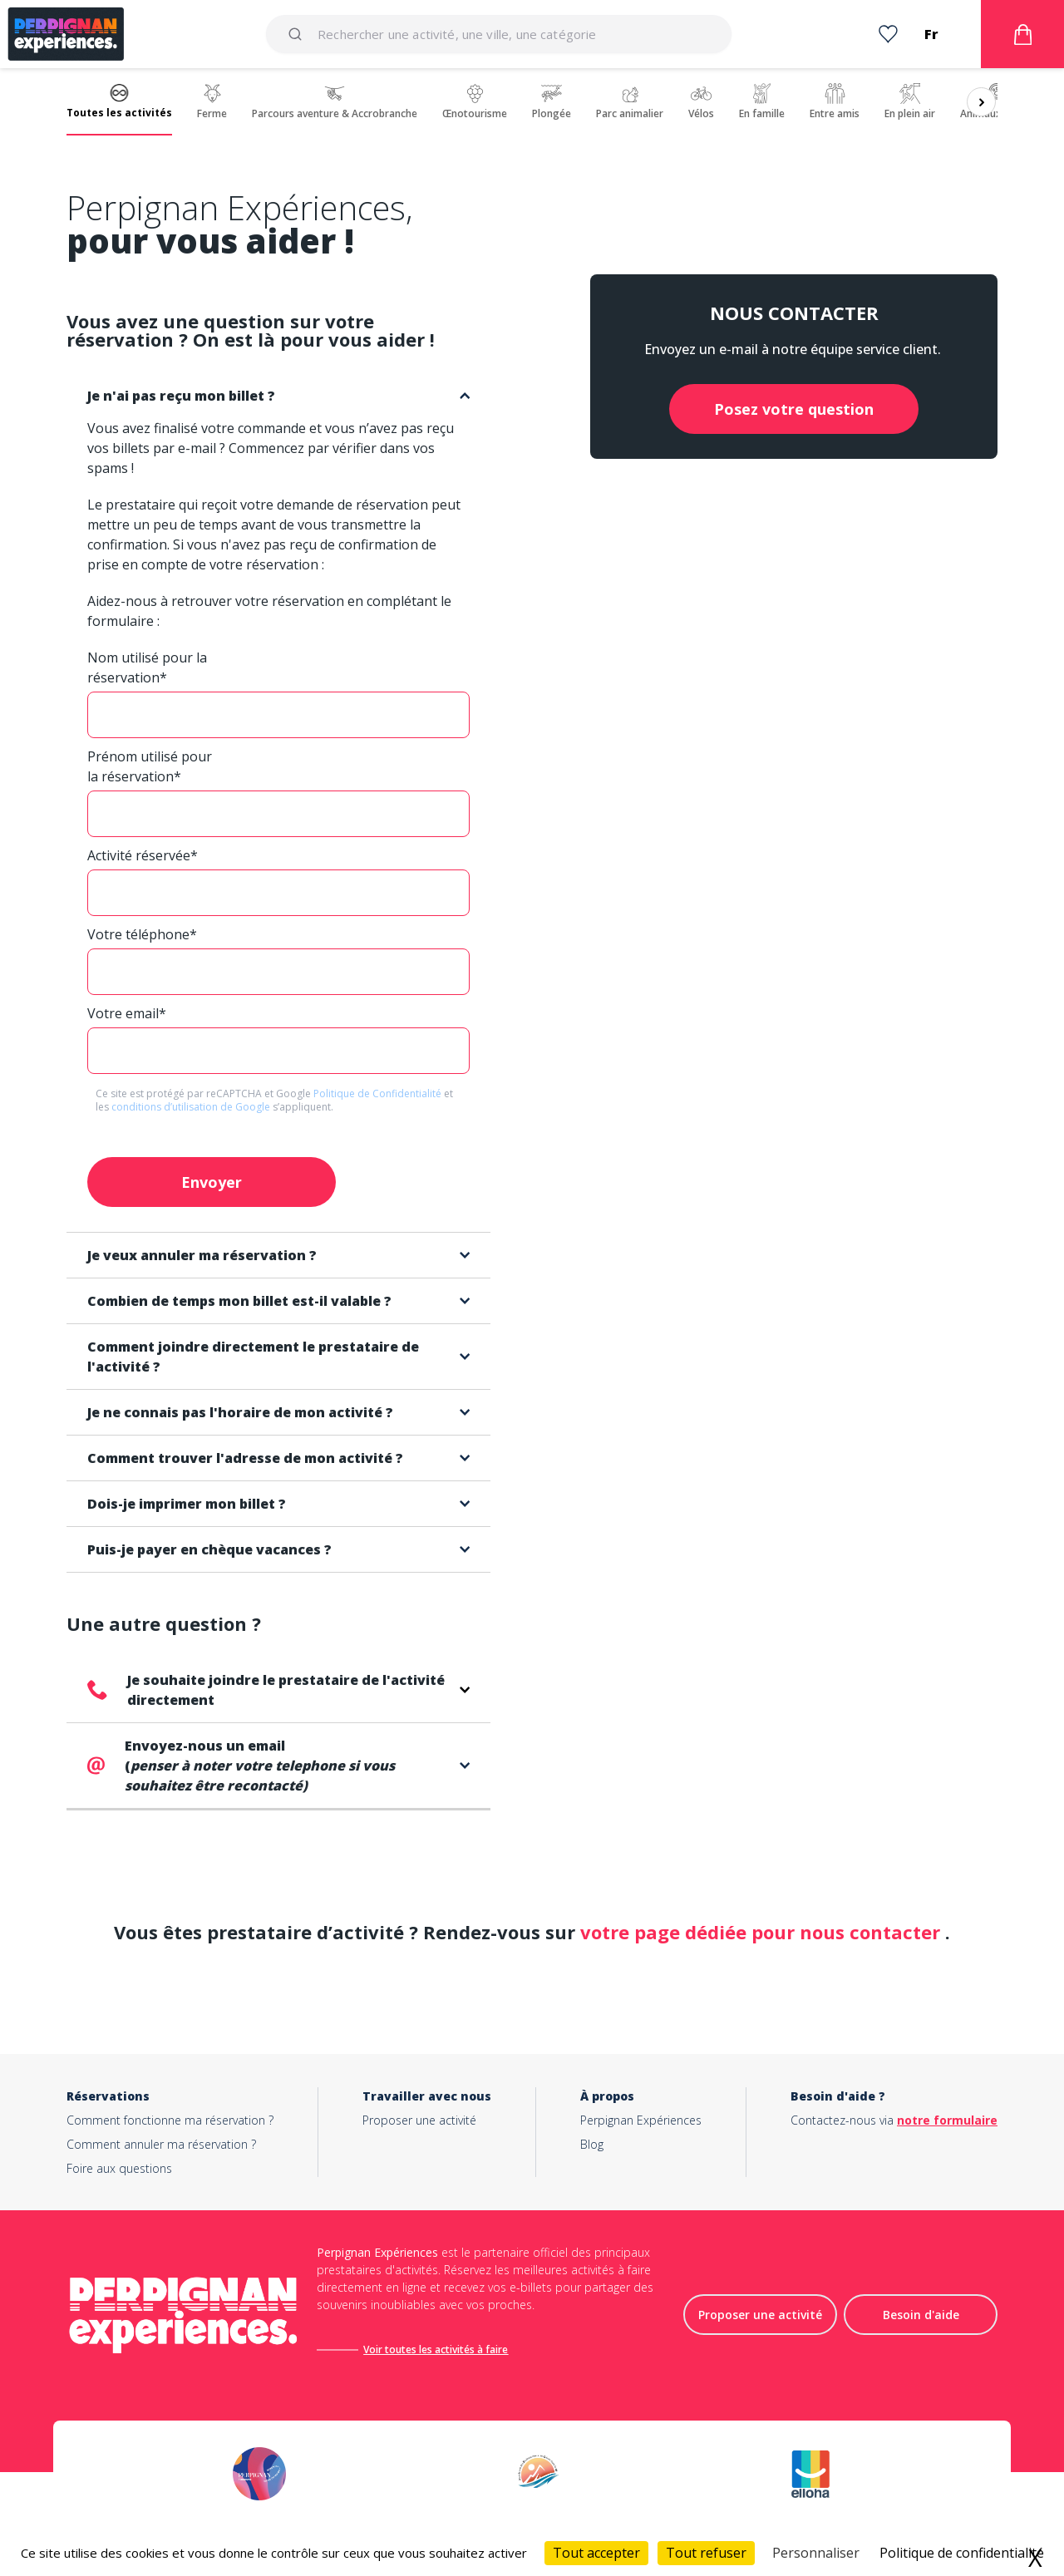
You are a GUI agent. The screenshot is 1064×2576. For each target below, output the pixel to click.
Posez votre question (794, 409)
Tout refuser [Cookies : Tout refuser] (706, 2553)
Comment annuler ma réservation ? (161, 2144)
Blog (591, 2144)
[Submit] (298, 34)
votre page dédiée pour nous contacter (762, 1931)
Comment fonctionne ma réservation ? (169, 2120)
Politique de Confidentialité (378, 1093)
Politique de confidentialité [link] (961, 2553)
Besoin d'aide (921, 2315)
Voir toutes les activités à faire (436, 2349)
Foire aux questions (119, 2168)
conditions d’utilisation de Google (192, 1107)
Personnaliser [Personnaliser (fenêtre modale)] (816, 2553)
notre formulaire (947, 2120)
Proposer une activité (419, 2120)
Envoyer (211, 1182)
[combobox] (498, 34)
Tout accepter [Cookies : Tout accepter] (596, 2553)
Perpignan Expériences (641, 2120)
